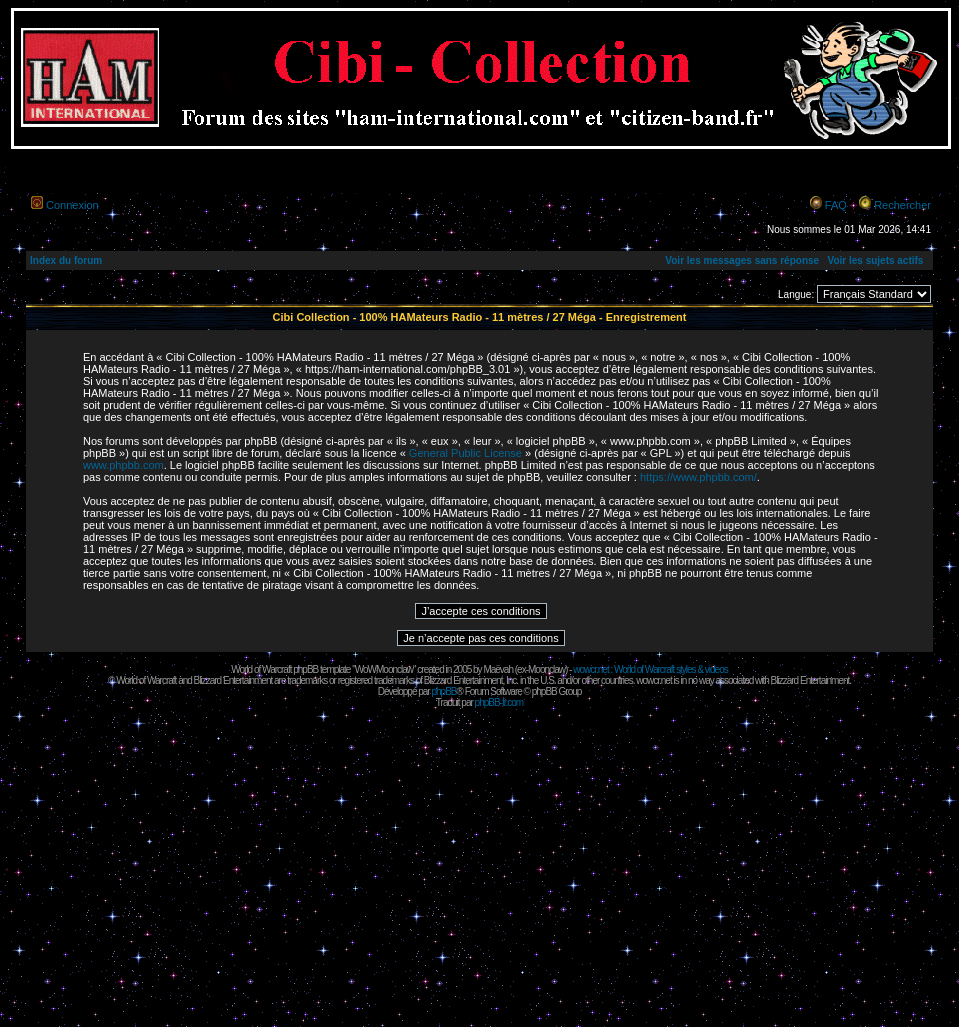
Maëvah (498, 669)
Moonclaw (546, 669)
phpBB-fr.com (499, 702)
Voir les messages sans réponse (742, 260)
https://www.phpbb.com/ (698, 477)
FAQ (836, 205)
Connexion (72, 205)
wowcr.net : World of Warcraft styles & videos (650, 669)
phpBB (443, 691)
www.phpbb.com (123, 465)
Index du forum (66, 260)
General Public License (465, 453)
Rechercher (902, 205)
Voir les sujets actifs (875, 260)
